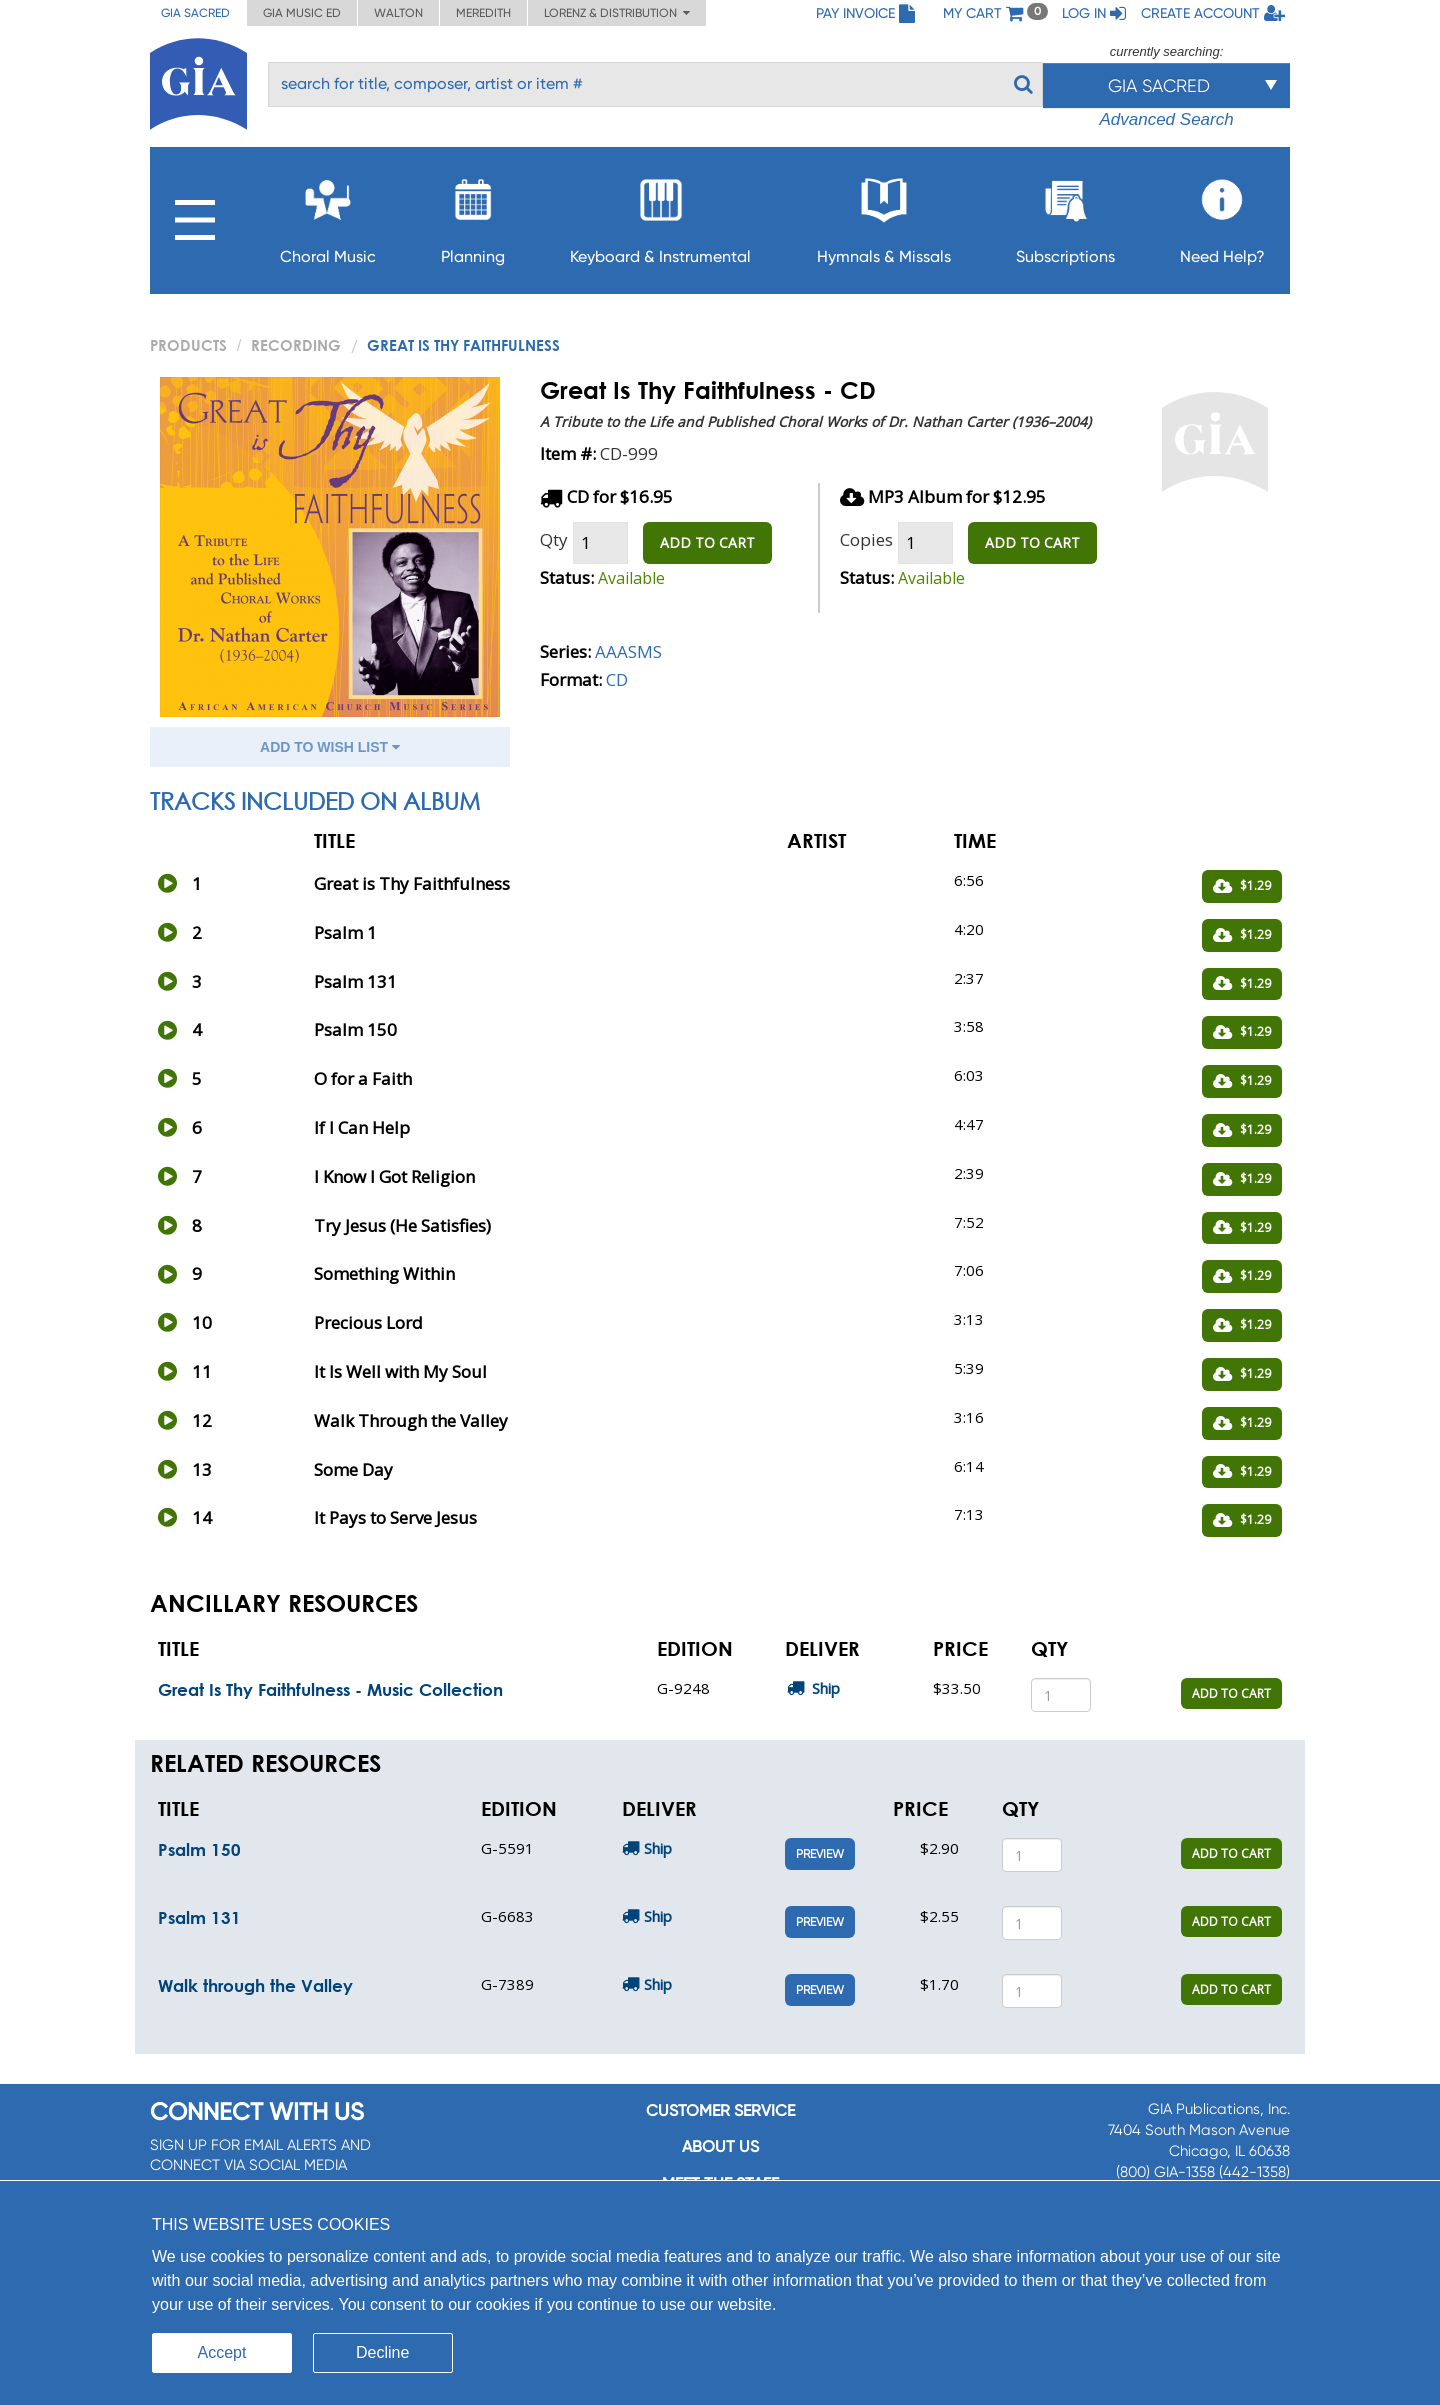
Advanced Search (1166, 119)
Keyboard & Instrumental (660, 215)
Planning (473, 215)
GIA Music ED (302, 13)
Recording (296, 345)
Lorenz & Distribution (617, 13)
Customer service (720, 2110)
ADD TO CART (707, 542)
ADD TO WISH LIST (330, 747)
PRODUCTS (188, 345)
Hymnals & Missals (884, 215)
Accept (222, 2352)
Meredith (483, 13)
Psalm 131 (199, 1917)
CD (617, 679)
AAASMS (628, 651)
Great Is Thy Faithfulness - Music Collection (330, 1689)
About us (720, 2146)
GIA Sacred (195, 13)
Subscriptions (1065, 215)
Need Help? (1222, 215)
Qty (554, 539)
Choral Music (328, 215)
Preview (820, 1854)
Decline (382, 2352)
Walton (398, 13)
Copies (866, 539)
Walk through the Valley (255, 1985)
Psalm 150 (199, 1849)
